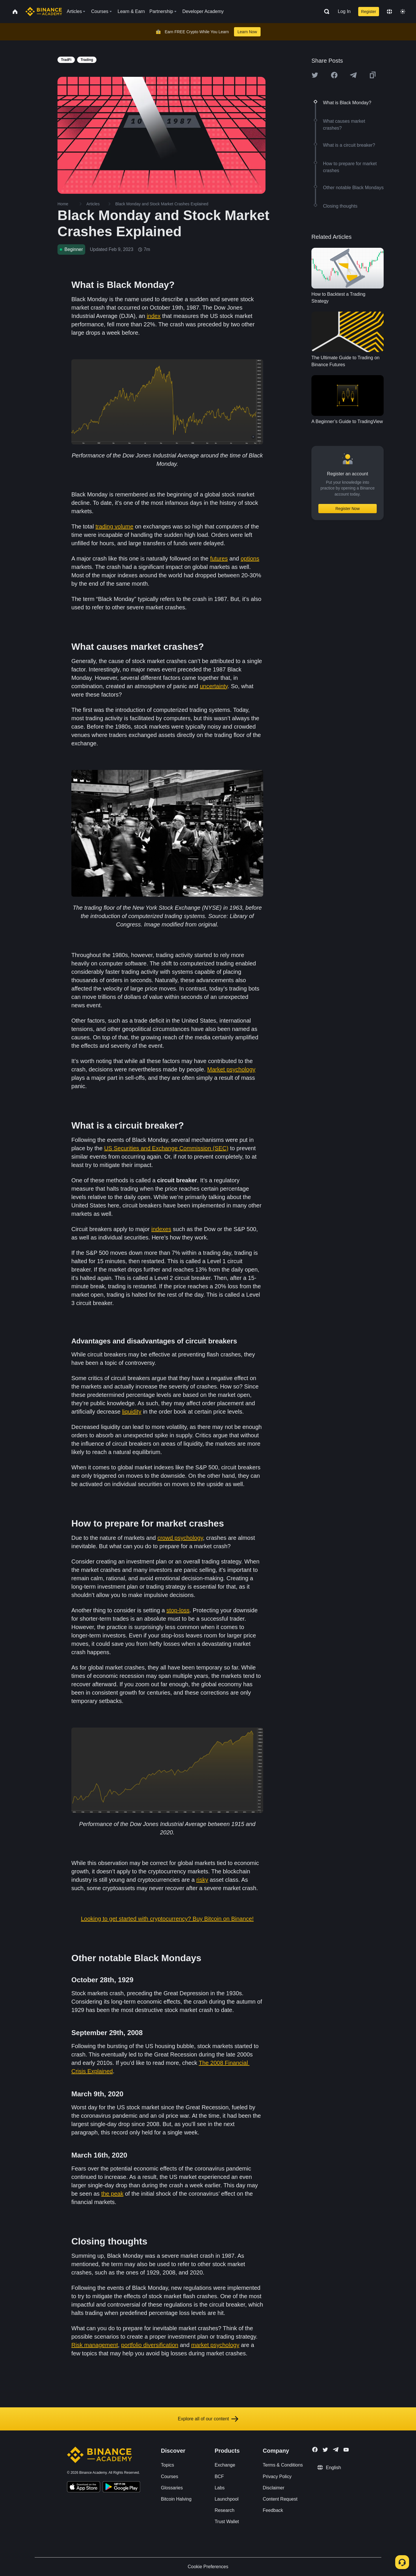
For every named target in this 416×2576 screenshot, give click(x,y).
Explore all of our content (208, 2419)
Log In (344, 11)
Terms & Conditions (283, 2465)
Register (368, 11)
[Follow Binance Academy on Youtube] (346, 2450)
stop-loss (178, 1610)
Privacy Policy (277, 2476)
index (154, 316)
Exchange (225, 2465)
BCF (219, 2476)
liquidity (132, 1411)
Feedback (273, 2510)
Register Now (347, 508)
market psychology (215, 2345)
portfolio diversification (149, 2345)
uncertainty (214, 686)
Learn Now (247, 31)
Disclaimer (274, 2487)
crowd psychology (180, 1538)
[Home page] (43, 11)
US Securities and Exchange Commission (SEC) (166, 1148)
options (250, 558)
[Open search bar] (325, 11)
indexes (161, 1229)
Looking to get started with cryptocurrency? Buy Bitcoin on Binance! (167, 1919)
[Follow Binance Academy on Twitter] (325, 2449)
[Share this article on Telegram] (353, 75)
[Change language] (389, 11)
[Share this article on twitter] (314, 75)
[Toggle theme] (402, 11)
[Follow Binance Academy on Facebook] (315, 2449)
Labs (220, 2487)
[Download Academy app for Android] (121, 2487)
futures (219, 558)
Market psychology (231, 1069)
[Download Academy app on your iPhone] (83, 2487)
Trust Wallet (227, 2521)
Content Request (280, 2499)
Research (224, 2510)
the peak (112, 2193)
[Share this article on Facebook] (334, 75)
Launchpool (227, 2499)
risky (202, 1880)
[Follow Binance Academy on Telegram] (336, 2449)
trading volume (114, 526)
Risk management (94, 2345)
